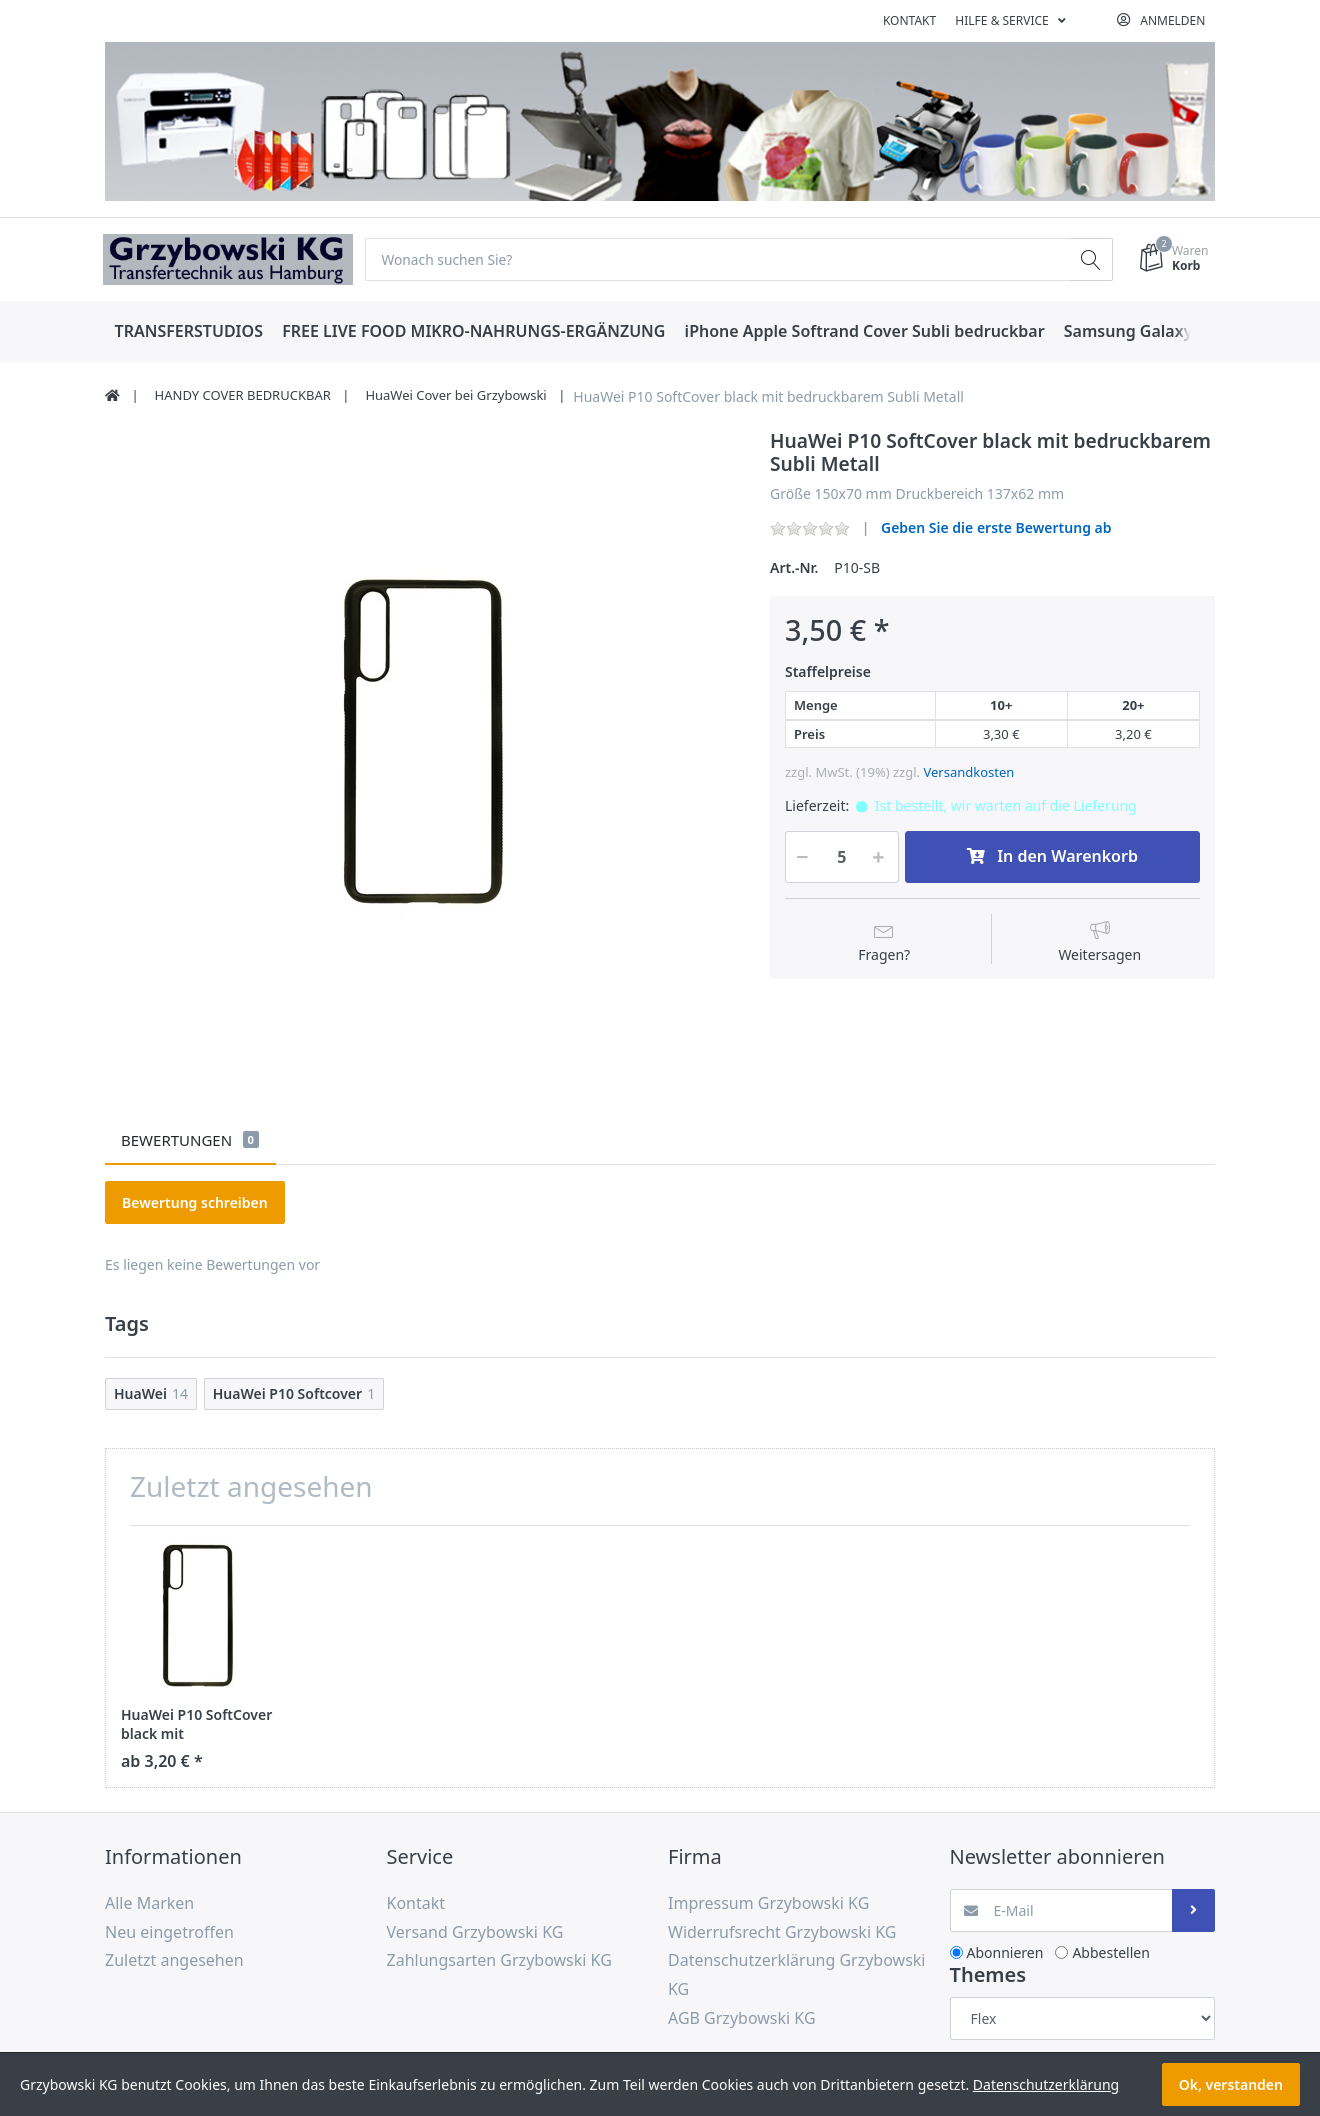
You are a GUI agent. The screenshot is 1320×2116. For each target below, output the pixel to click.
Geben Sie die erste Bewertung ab (996, 528)
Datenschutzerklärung (1046, 2084)
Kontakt (909, 20)
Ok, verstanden (1231, 2084)
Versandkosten (968, 773)
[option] (422, 746)
